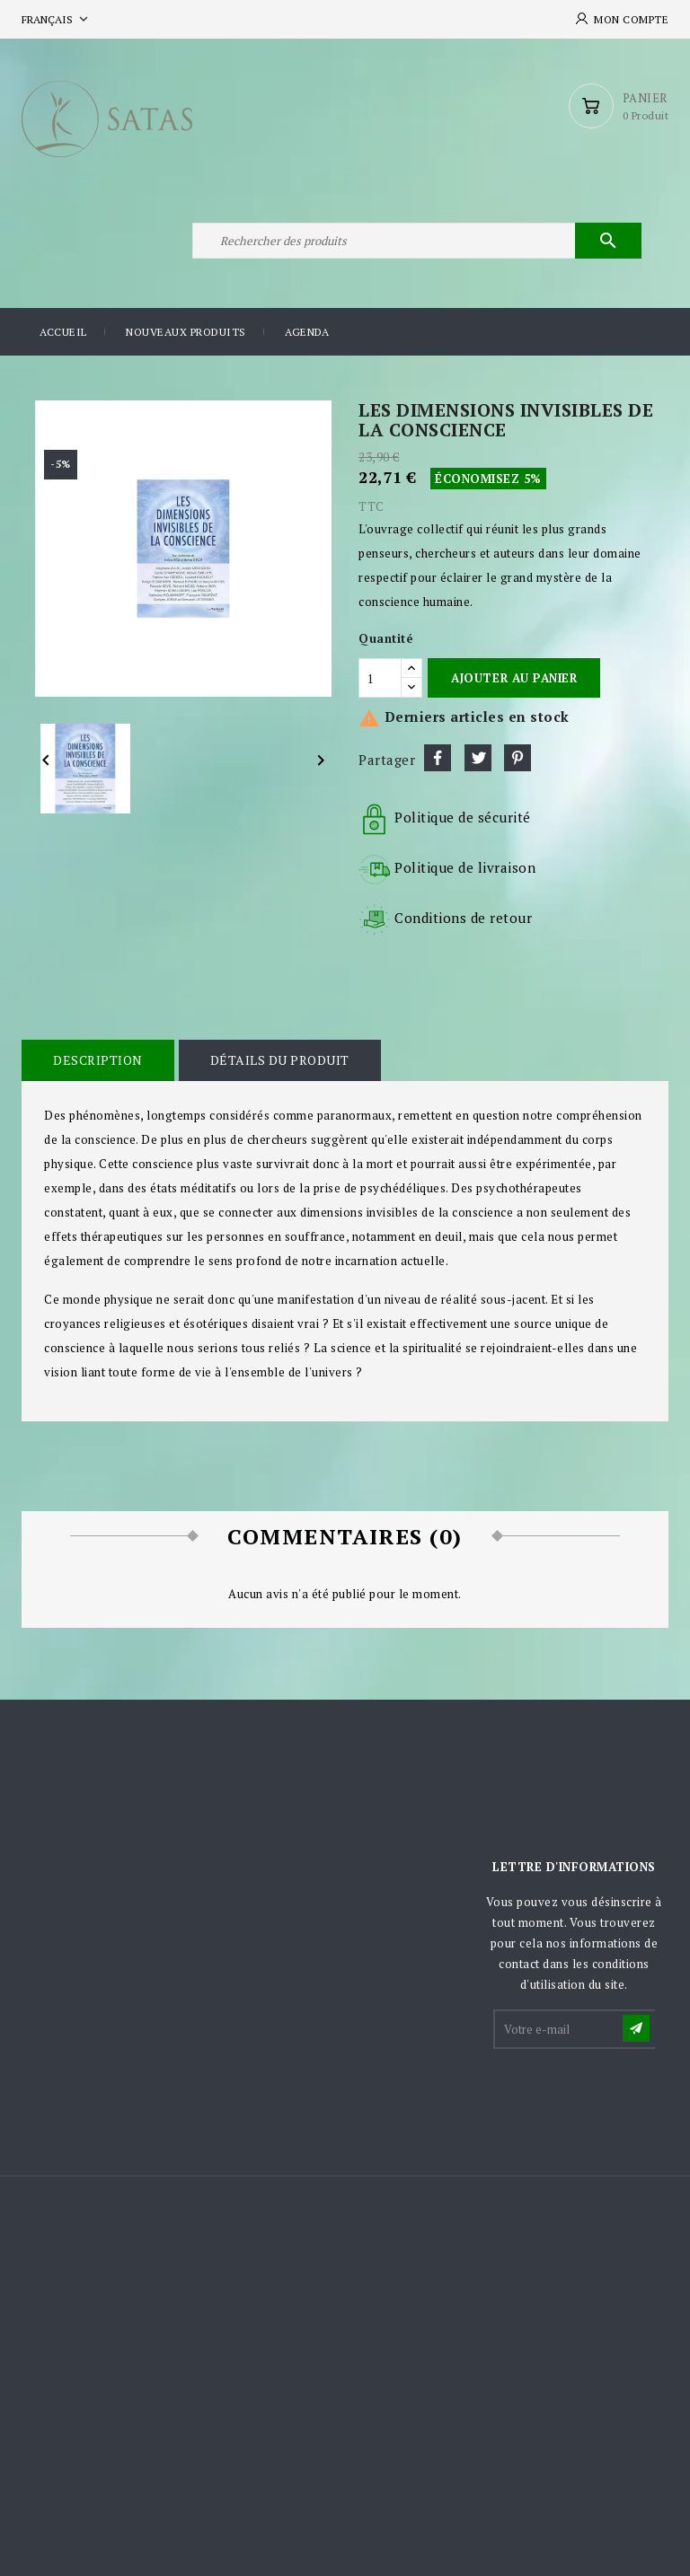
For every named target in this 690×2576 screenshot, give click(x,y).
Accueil (63, 331)
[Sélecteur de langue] (57, 19)
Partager (437, 757)
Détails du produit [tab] (279, 1059)
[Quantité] (380, 678)
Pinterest (517, 757)
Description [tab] (98, 1059)
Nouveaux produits (186, 331)
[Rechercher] (416, 241)
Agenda (307, 331)
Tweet (477, 757)
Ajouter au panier (514, 678)
